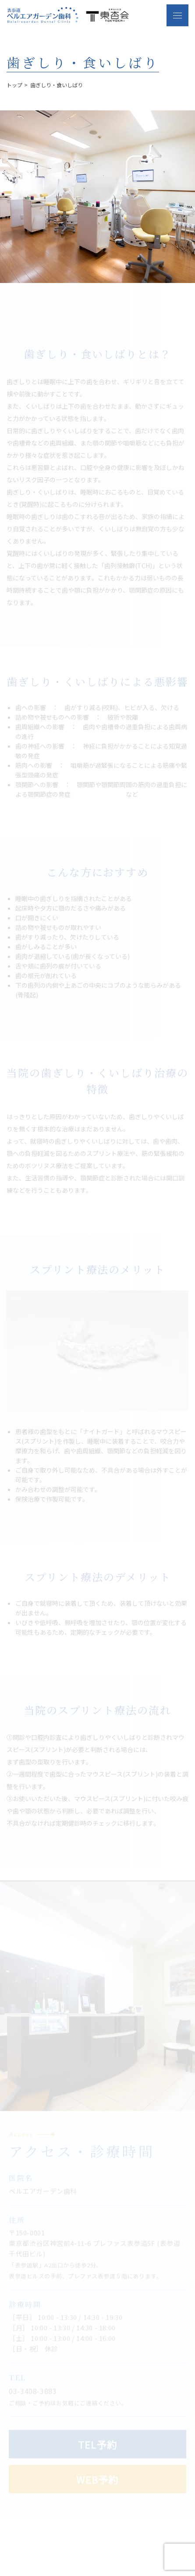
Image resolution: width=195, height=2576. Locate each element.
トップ (14, 84)
